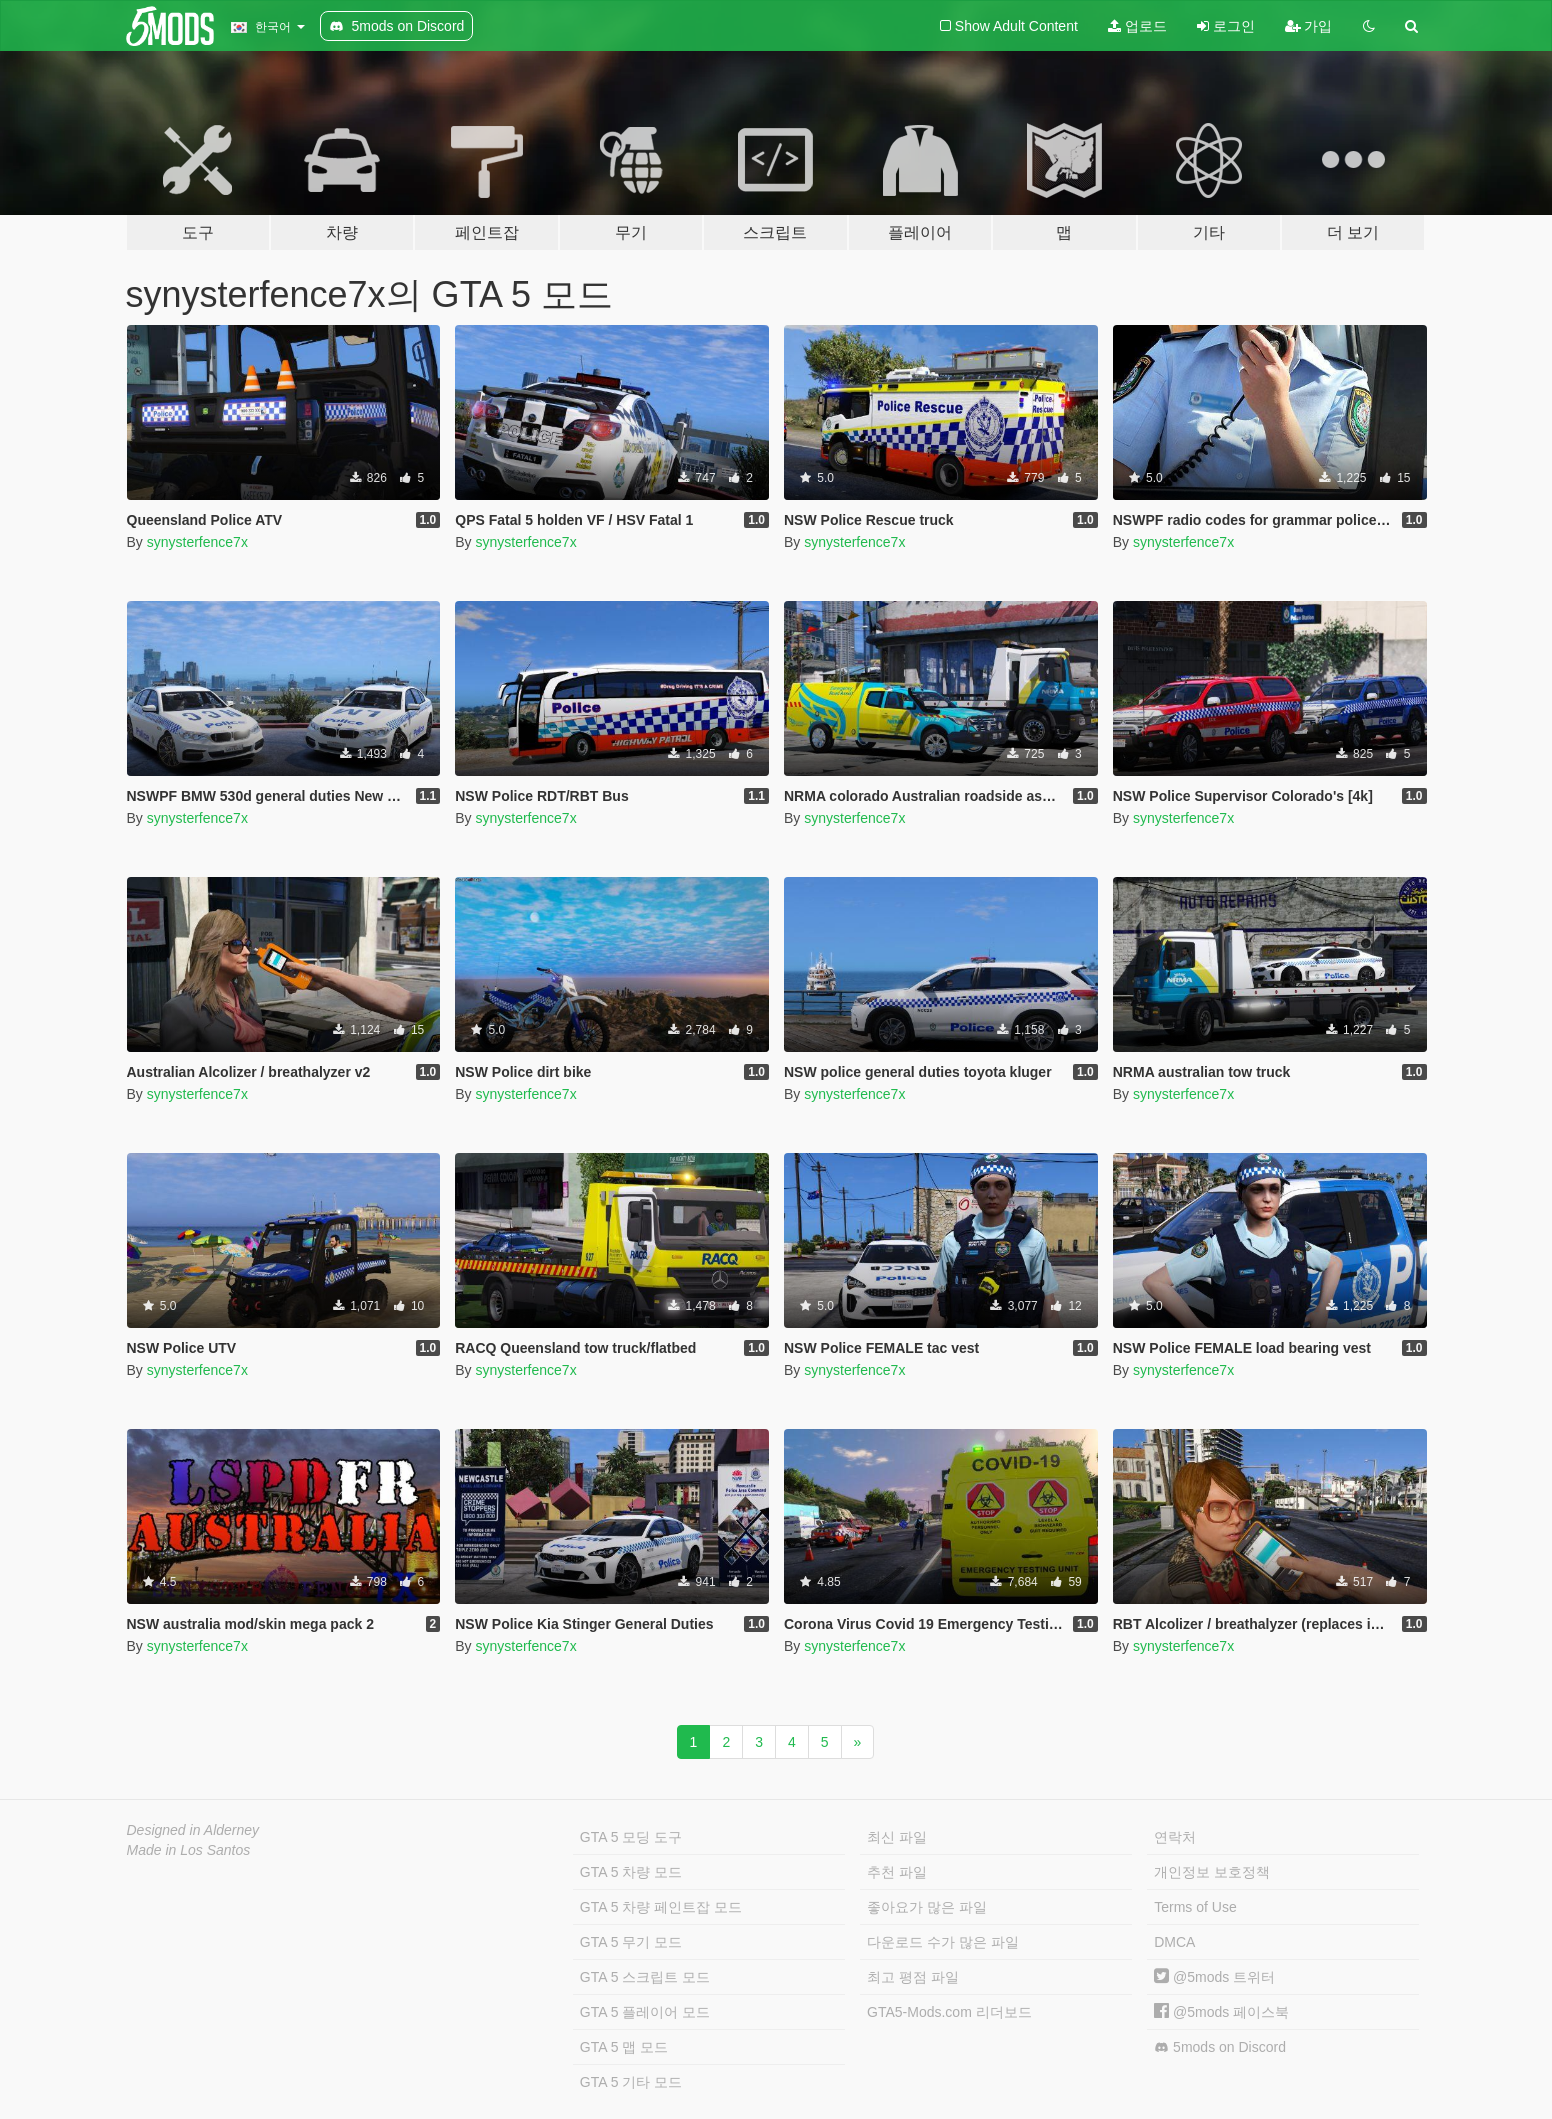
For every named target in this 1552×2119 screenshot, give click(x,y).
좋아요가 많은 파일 (927, 1907)
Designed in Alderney (193, 1830)
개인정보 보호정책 (1212, 1872)
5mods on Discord (1220, 2047)
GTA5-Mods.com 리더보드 (949, 2012)
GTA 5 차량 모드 (631, 1872)
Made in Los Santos (189, 1850)
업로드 (1137, 26)
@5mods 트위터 (1214, 1977)
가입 (1309, 26)
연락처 (1175, 1837)
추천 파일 (897, 1872)
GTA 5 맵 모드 (624, 2047)
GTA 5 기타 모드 (631, 2082)
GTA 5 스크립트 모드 (645, 1977)
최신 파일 (897, 1837)
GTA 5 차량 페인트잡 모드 (661, 1907)
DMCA (1174, 1942)
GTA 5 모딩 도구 (631, 1837)
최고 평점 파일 (913, 1977)
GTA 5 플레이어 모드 (645, 2012)
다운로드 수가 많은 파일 (943, 1942)
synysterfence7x (197, 542)
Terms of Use (1195, 1907)
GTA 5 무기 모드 (631, 1942)
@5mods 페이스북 (1221, 2012)
